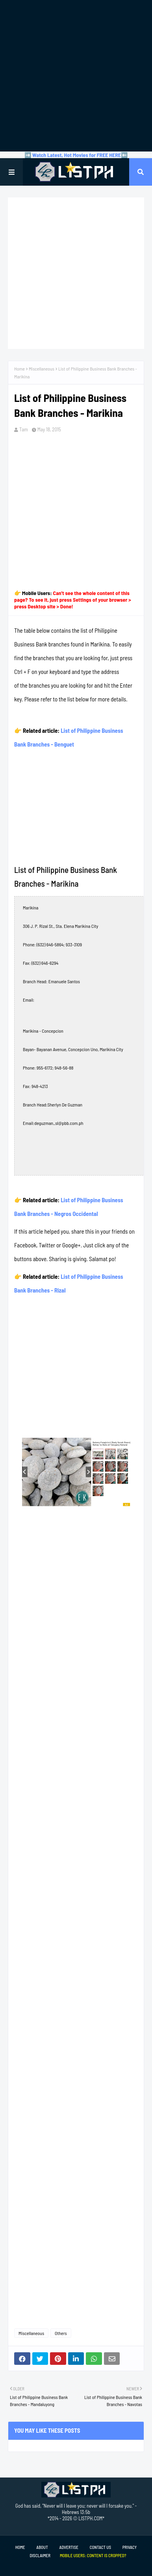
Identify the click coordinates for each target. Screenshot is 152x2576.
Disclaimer (40, 2555)
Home (19, 368)
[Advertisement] (76, 76)
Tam (23, 429)
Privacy (129, 2547)
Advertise (68, 2547)
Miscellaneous (41, 368)
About (42, 2547)
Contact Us (100, 2547)
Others (61, 2333)
